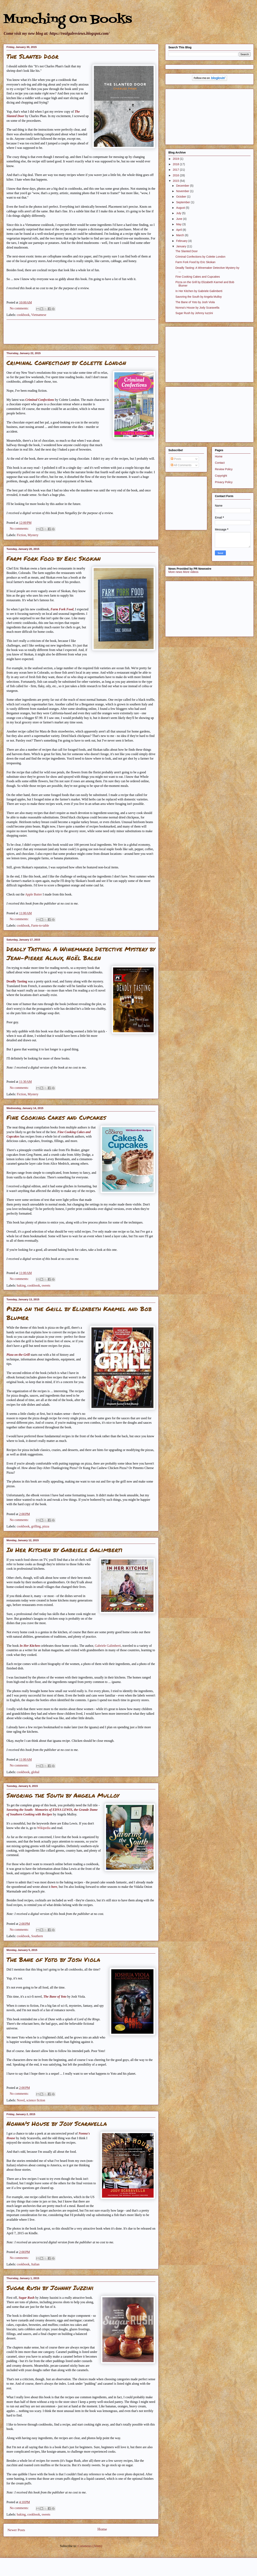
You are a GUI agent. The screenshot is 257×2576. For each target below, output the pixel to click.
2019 (176, 158)
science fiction (35, 2100)
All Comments (181, 465)
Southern (37, 1936)
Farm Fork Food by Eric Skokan (53, 558)
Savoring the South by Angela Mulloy (62, 1795)
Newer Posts (16, 2530)
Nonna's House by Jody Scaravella (56, 2123)
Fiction (21, 535)
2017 (176, 169)
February (182, 240)
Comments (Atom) (90, 2546)
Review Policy (224, 469)
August (181, 207)
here (53, 1886)
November (183, 191)
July (179, 213)
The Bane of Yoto (54, 1996)
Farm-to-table (40, 925)
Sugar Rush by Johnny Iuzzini (50, 2287)
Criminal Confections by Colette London (66, 362)
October (181, 196)
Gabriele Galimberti (108, 1645)
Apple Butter (33, 894)
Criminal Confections (39, 399)
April (179, 229)
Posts (176, 458)
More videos (190, 572)
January (181, 246)
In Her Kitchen (30, 1645)
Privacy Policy (224, 482)
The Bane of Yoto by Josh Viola (53, 1959)
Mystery (33, 535)
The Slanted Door (32, 56)
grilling (36, 1526)
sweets (46, 1285)
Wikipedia (43, 1828)
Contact (220, 462)
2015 (176, 180)
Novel (21, 2100)
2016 (176, 175)
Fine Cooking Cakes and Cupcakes (56, 1117)
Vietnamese (38, 314)
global (35, 1772)
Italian (35, 2264)
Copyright (221, 475)
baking (21, 1285)
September (183, 202)
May (179, 224)
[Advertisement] (81, 332)
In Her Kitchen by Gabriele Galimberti (64, 1549)
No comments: (20, 308)
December (183, 185)
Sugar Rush (27, 2297)
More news (175, 572)
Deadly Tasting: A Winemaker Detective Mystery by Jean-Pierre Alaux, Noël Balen (80, 953)
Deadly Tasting (16, 981)
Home (102, 2529)
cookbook (23, 314)
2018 (176, 164)
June (179, 218)
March (180, 235)
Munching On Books (67, 20)
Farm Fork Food (62, 609)
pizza (45, 1526)
